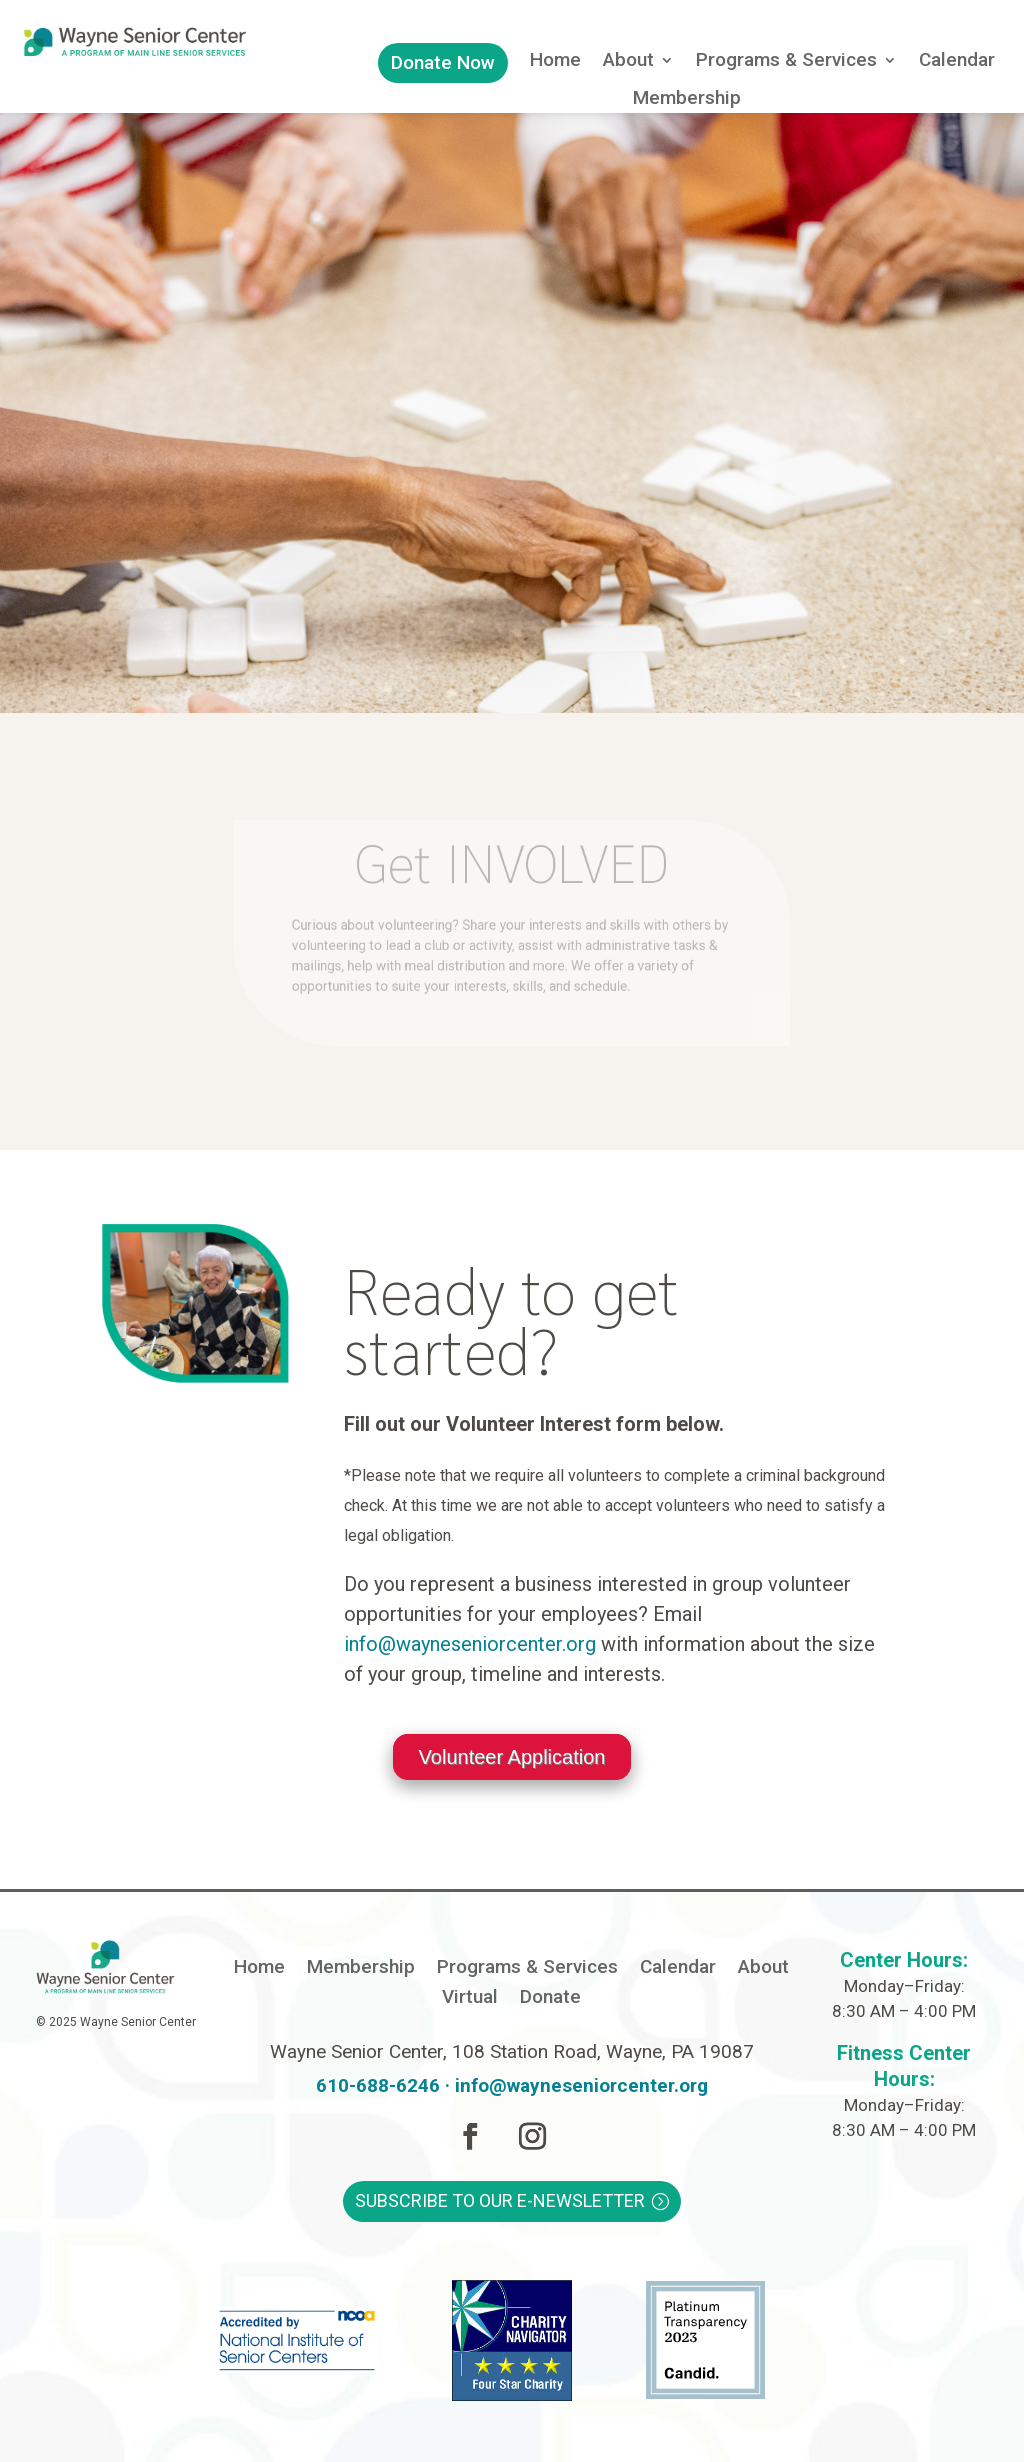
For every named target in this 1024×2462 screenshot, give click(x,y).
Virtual (470, 1999)
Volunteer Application (512, 1757)
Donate (550, 1999)
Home (555, 62)
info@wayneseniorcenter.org (470, 1644)
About (628, 62)
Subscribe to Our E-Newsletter (500, 2200)
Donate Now (443, 62)
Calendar (957, 62)
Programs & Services (786, 62)
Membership (687, 100)
